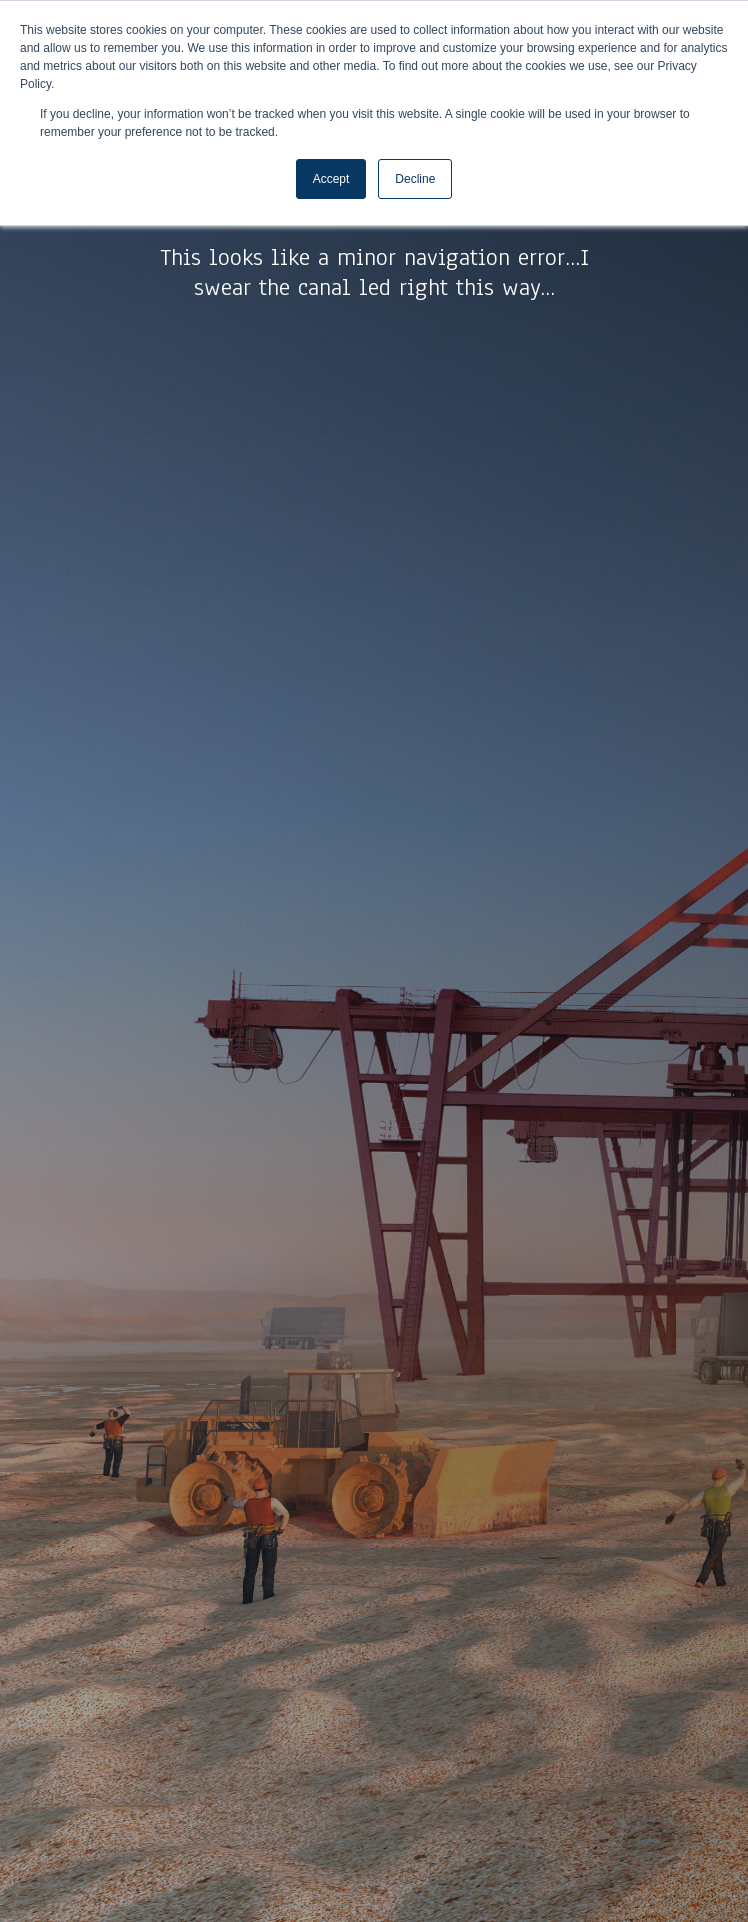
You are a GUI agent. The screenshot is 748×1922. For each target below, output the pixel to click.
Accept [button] (331, 179)
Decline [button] (415, 179)
